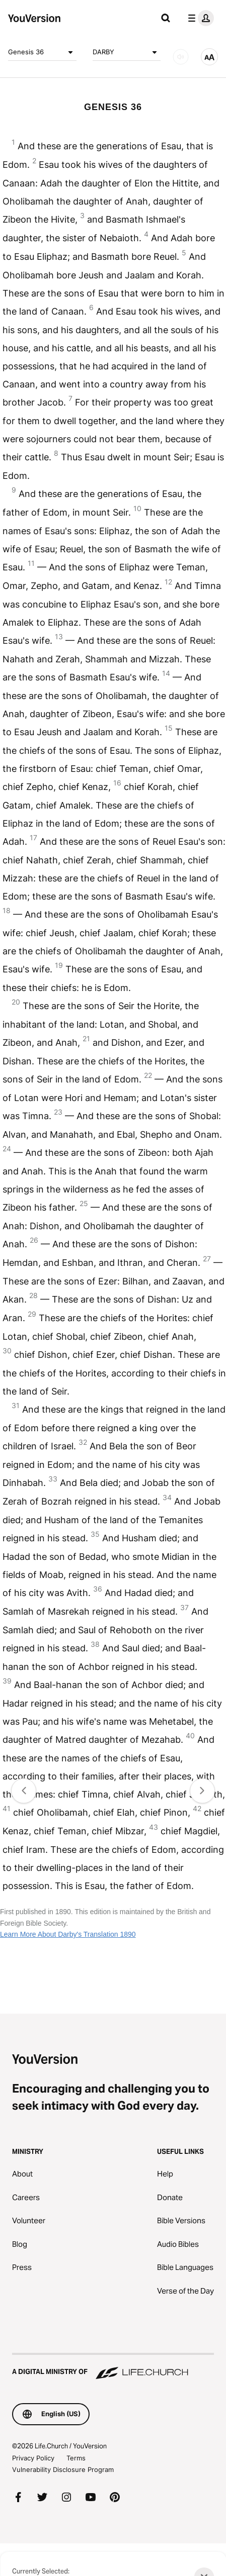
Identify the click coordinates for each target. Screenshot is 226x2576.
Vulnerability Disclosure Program (63, 2469)
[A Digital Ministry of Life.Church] (113, 2367)
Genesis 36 (42, 52)
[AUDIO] (181, 57)
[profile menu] (199, 18)
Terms (76, 2458)
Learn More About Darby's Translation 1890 (68, 1934)
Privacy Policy (33, 2458)
